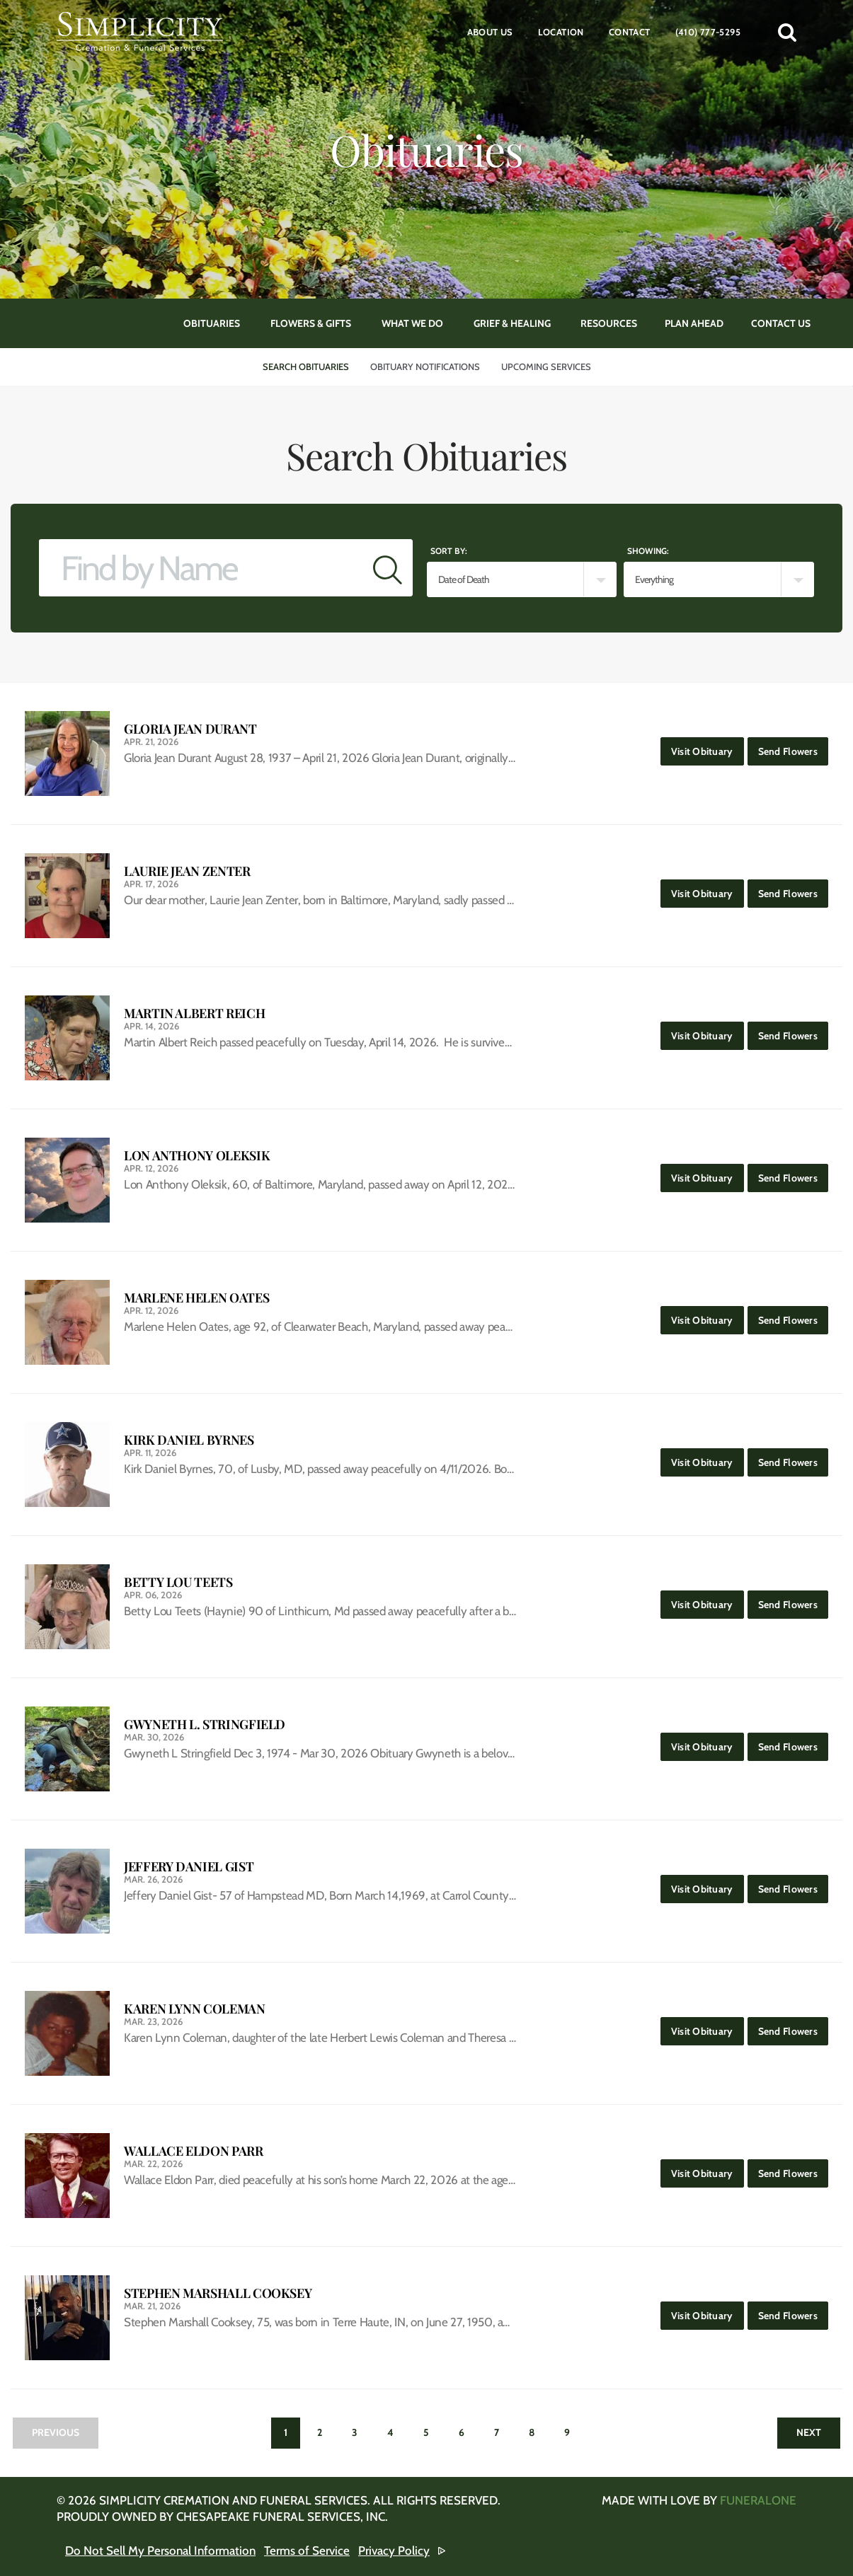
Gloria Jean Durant (190, 729)
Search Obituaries (306, 366)
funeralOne (758, 2500)
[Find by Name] (201, 567)
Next (808, 2432)
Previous (55, 2432)
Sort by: (448, 550)
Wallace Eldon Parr (193, 2151)
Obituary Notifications (425, 366)
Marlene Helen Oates (196, 1297)
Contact (630, 31)
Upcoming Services (546, 366)
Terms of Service (307, 2550)
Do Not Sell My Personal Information (160, 2550)
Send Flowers (793, 747)
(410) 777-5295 (707, 31)
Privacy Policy (394, 2550)
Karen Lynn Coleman (194, 2009)
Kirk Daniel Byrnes (189, 1440)
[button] (787, 32)
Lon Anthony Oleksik (197, 1155)
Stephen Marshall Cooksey (217, 2293)
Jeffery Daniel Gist (188, 1866)
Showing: (648, 550)
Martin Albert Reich (194, 1013)
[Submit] (387, 567)
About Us (490, 31)
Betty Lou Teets (178, 1582)
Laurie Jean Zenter (187, 871)
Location (561, 31)
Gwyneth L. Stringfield (204, 1724)
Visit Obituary (707, 747)
